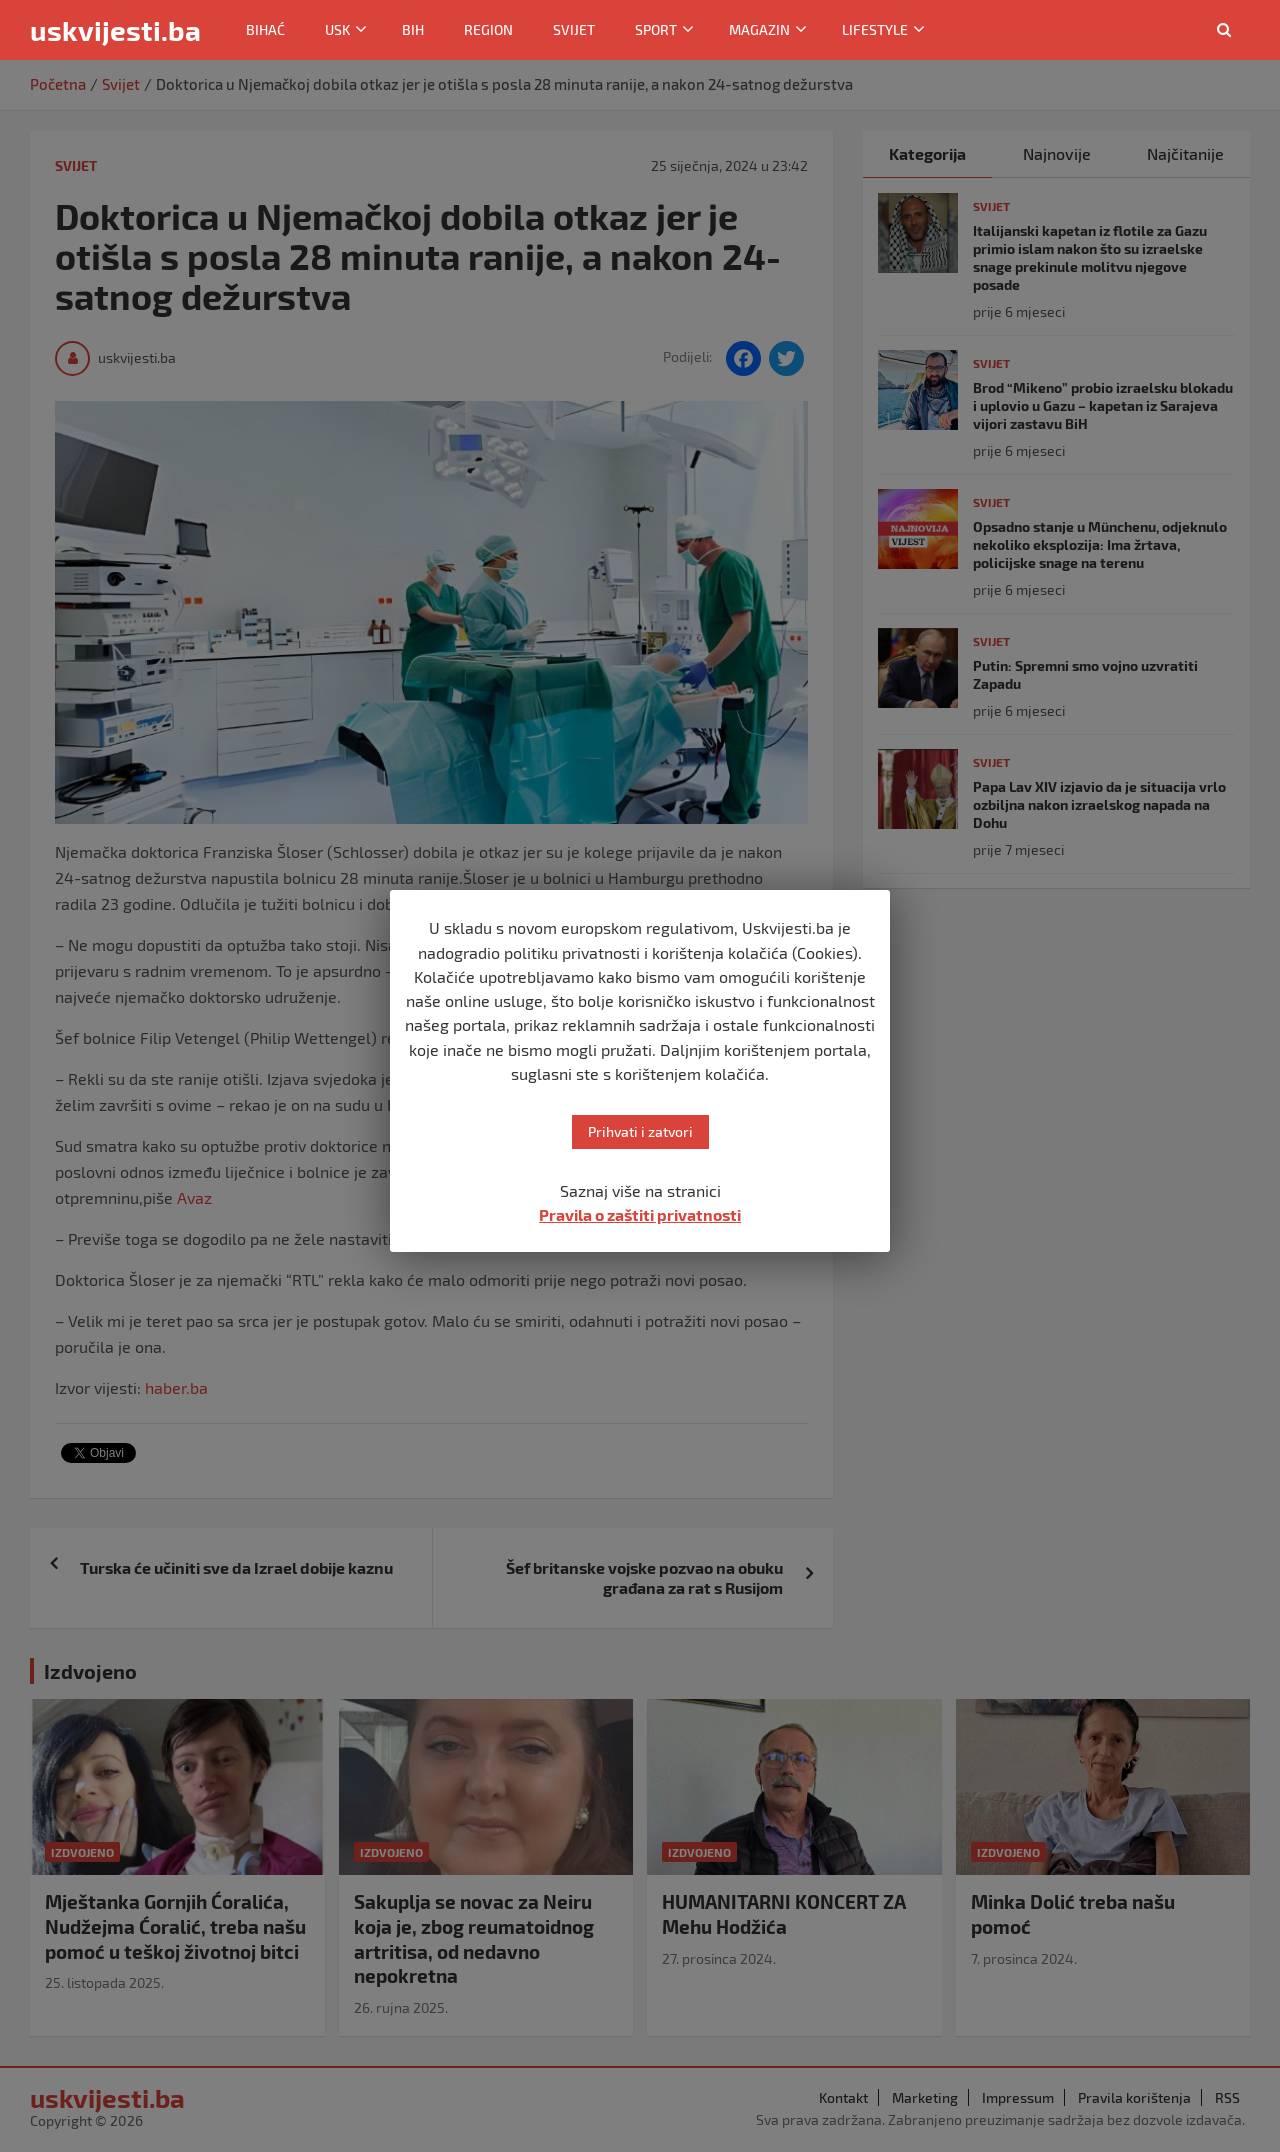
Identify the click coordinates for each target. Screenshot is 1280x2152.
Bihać (265, 29)
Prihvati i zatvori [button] (640, 1131)
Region (488, 29)
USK (337, 29)
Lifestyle (875, 29)
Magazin (759, 29)
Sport (656, 29)
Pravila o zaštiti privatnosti (640, 1214)
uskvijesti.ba (115, 30)
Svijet (574, 29)
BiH (413, 29)
